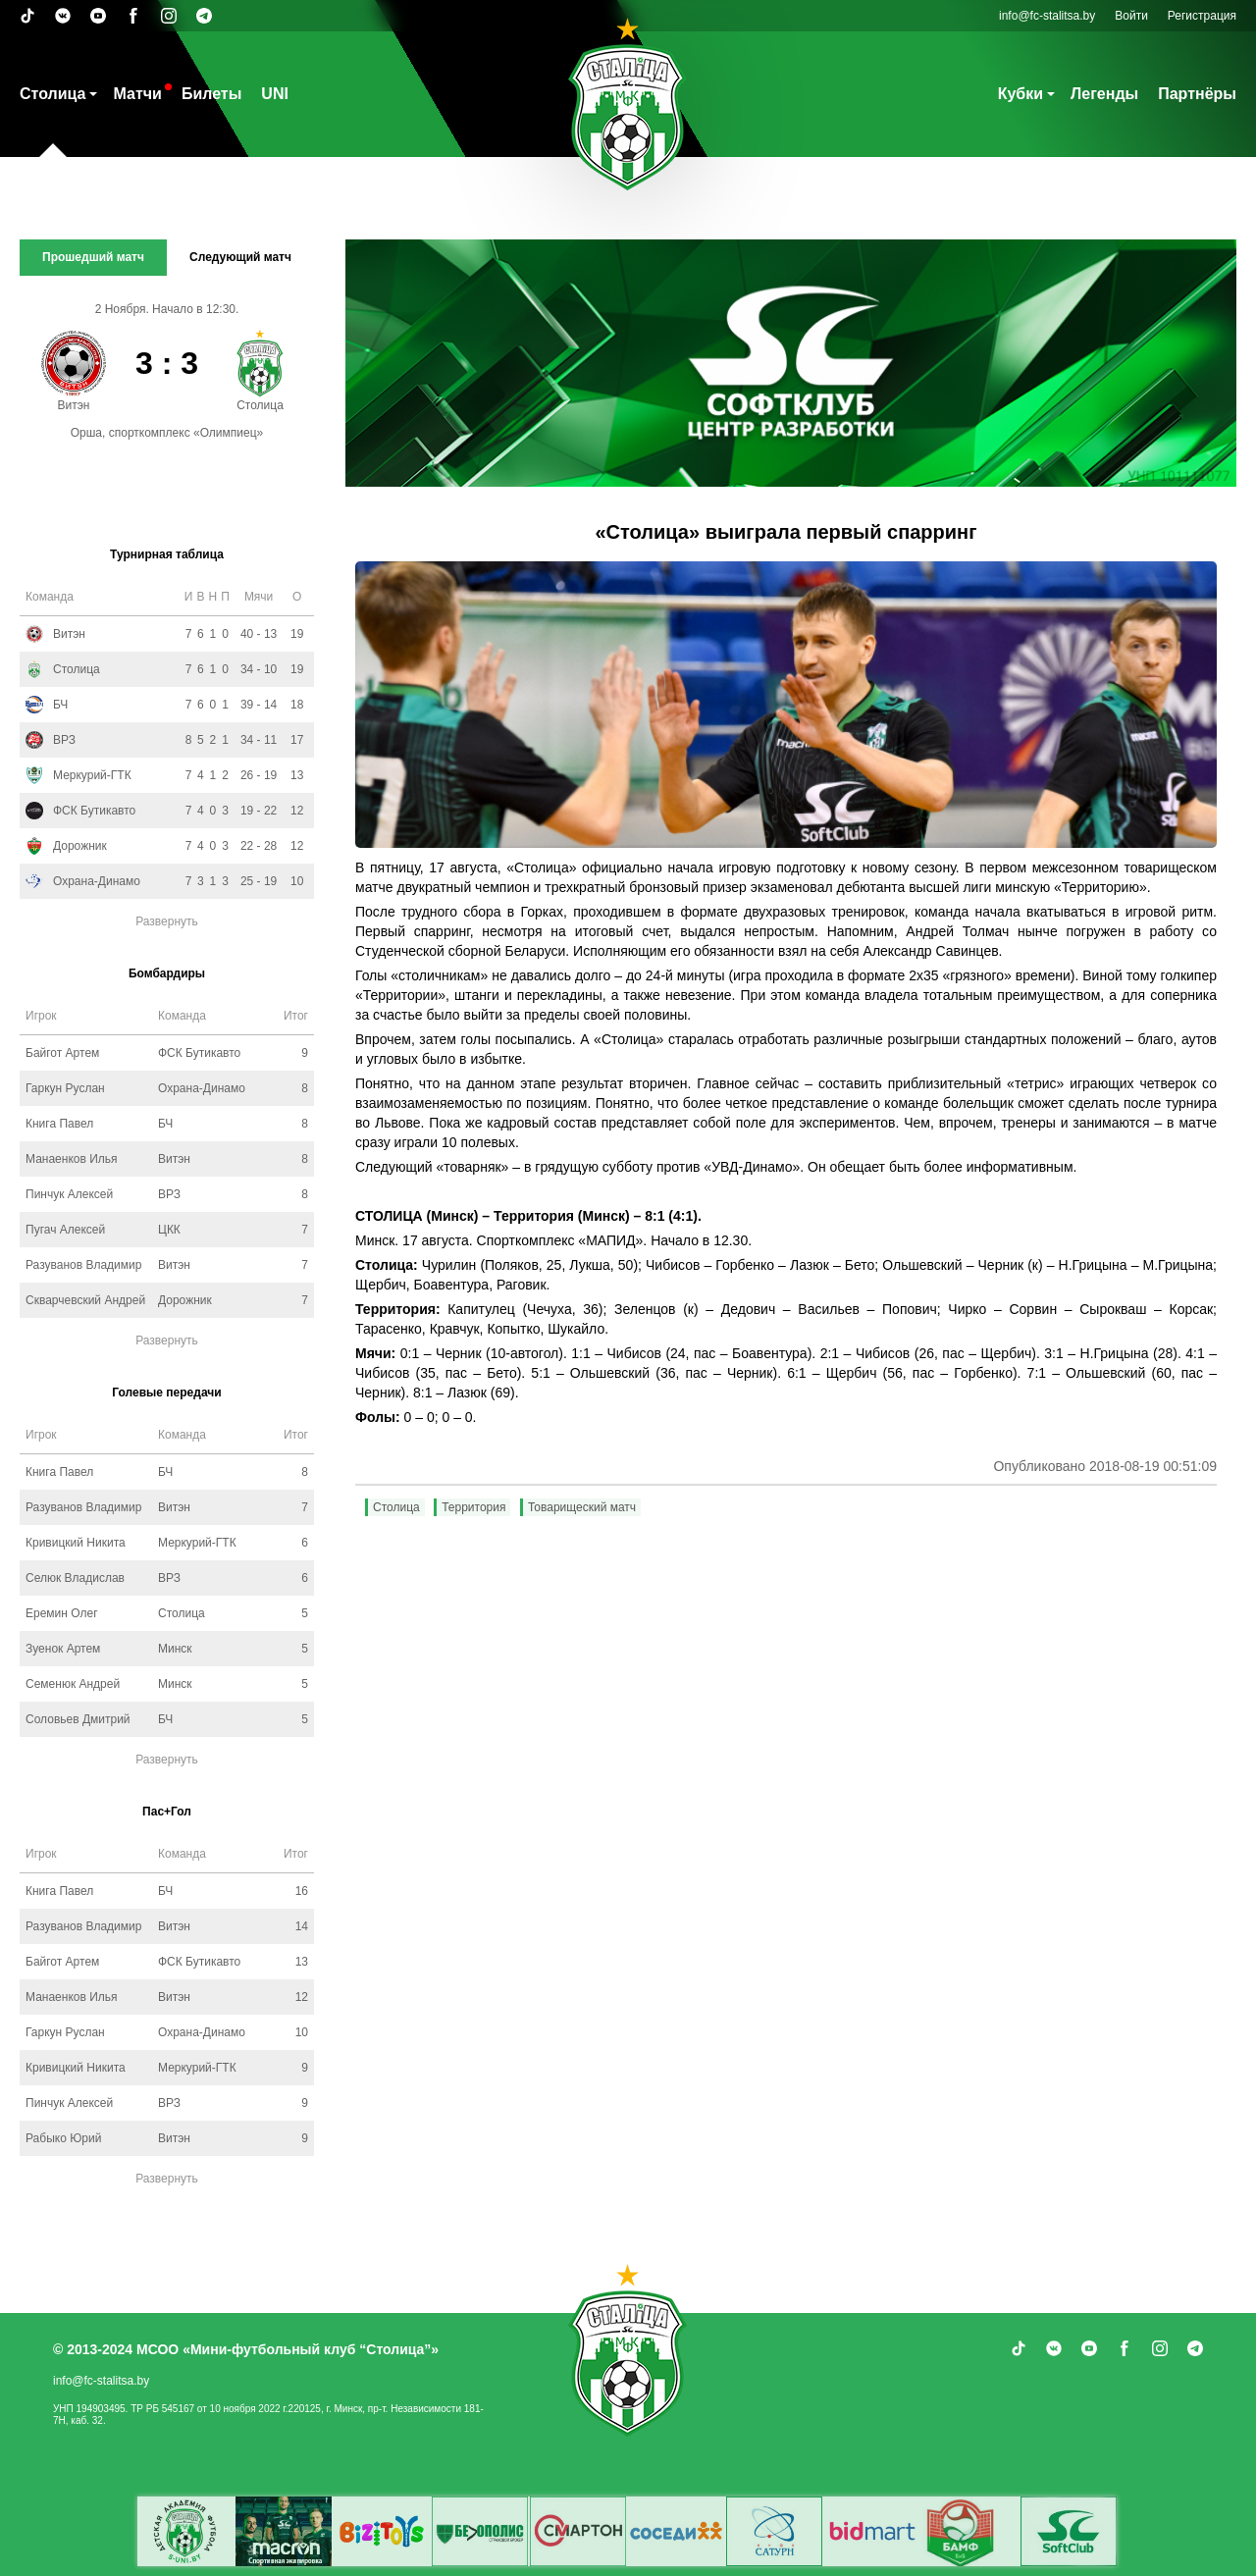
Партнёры (1197, 93)
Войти (1131, 16)
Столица (52, 93)
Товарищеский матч (582, 1507)
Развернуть (166, 921)
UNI (274, 93)
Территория (473, 1507)
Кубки (1020, 93)
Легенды (1104, 93)
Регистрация (1202, 16)
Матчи (137, 93)
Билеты (211, 93)
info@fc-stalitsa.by (1047, 16)
